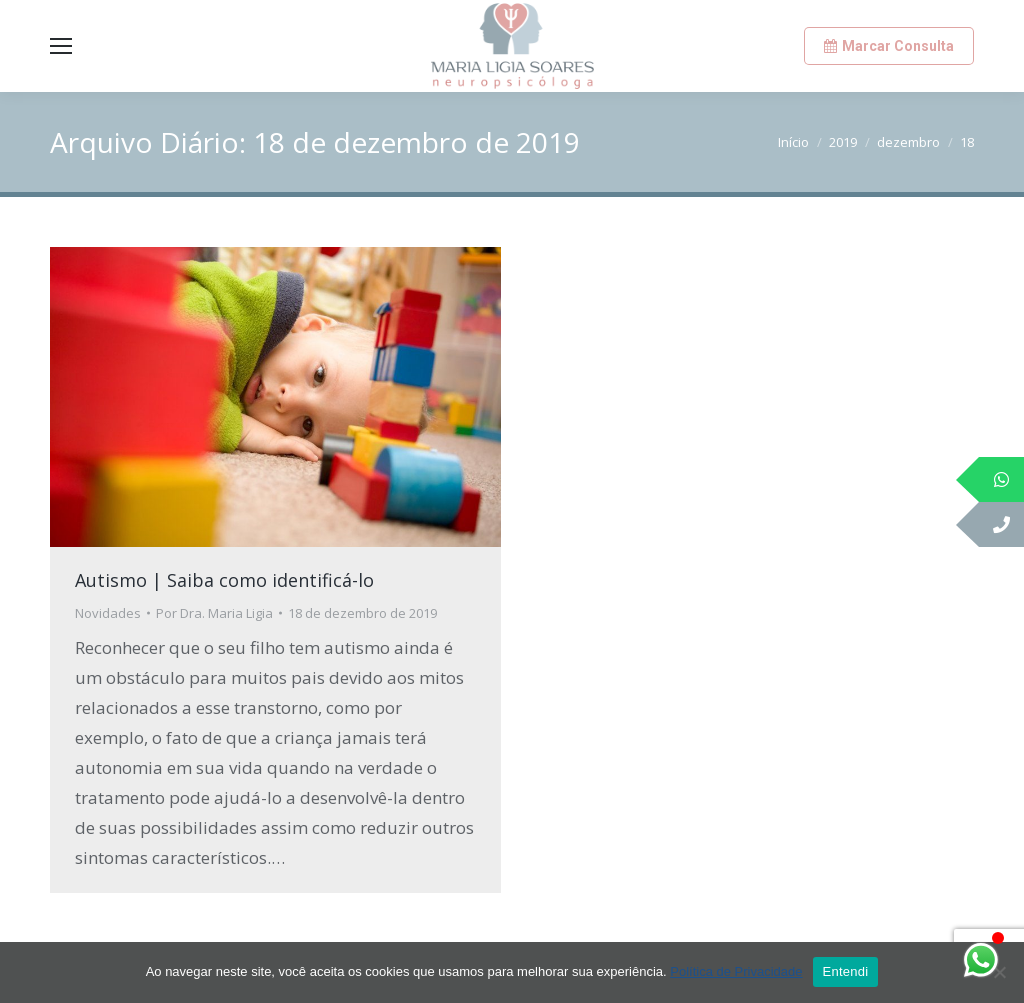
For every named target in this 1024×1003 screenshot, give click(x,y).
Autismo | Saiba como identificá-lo (224, 580)
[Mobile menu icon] (61, 46)
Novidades (108, 613)
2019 (843, 142)
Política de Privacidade (736, 971)
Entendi (846, 971)
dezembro (908, 142)
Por (214, 613)
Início (793, 142)
